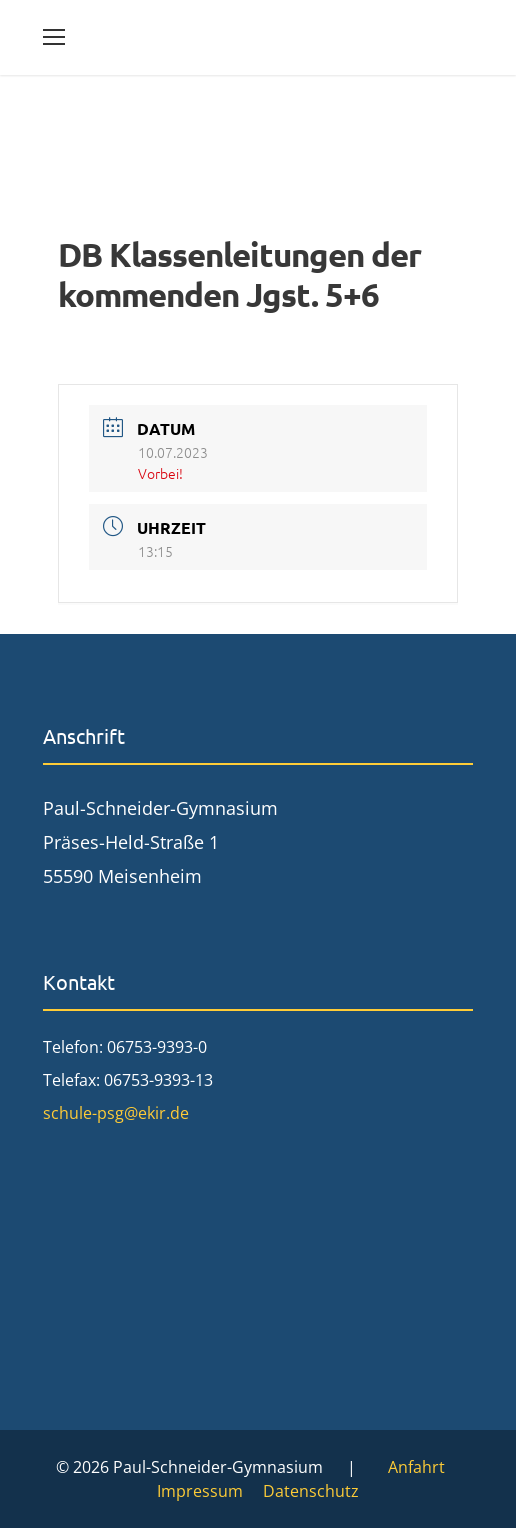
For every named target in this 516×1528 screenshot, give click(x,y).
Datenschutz (311, 1491)
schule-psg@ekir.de (116, 1113)
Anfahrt (416, 1467)
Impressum (200, 1491)
